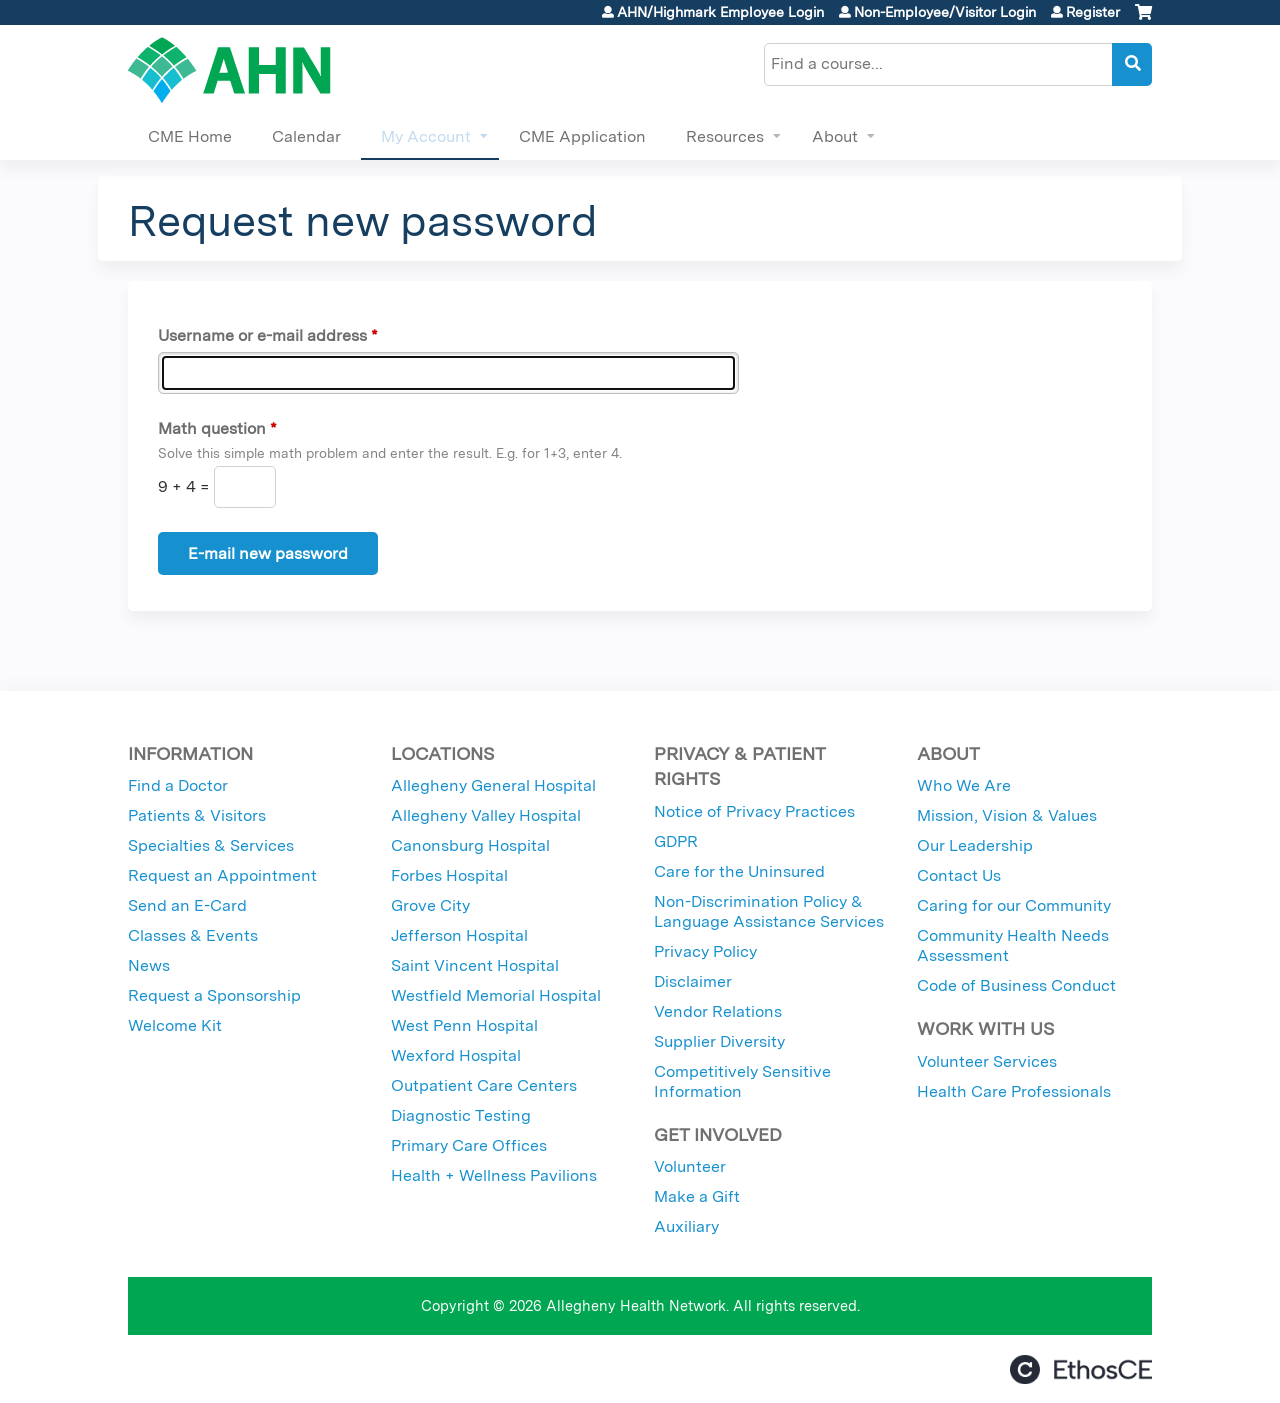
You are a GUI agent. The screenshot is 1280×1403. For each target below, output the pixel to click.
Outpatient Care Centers (484, 1085)
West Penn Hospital (464, 1025)
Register (1093, 12)
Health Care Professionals (1014, 1091)
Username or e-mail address (262, 335)
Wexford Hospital (456, 1055)
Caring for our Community (1014, 905)
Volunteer (690, 1166)
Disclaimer (693, 981)
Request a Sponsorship (214, 995)
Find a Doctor (178, 785)
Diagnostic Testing (461, 1115)
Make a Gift (697, 1196)
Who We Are (964, 785)
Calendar (306, 136)
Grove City (430, 905)
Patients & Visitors (197, 815)
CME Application (582, 136)
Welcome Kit (175, 1025)
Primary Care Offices (469, 1145)
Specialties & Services (211, 845)
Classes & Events (193, 935)
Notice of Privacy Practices (754, 811)
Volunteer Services (987, 1061)
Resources (725, 136)
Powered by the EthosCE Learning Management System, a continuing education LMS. (1081, 1369)
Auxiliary (686, 1226)
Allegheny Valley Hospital (486, 815)
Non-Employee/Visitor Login (945, 12)
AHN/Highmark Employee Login (720, 12)
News (149, 965)
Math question (212, 428)
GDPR (676, 841)
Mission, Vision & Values (1007, 815)
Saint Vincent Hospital (475, 965)
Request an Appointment (222, 875)
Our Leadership (975, 845)
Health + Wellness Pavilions (494, 1175)
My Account (426, 136)
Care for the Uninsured (739, 871)
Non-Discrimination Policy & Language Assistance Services (769, 911)
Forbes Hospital (449, 875)
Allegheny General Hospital (493, 785)
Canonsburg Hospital (470, 845)
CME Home (190, 136)
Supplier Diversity (719, 1041)
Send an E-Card (187, 905)
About (835, 136)
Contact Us (959, 875)
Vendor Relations (718, 1011)
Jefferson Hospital (459, 935)
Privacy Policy (705, 951)
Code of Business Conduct (1016, 985)
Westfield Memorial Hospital (496, 995)
